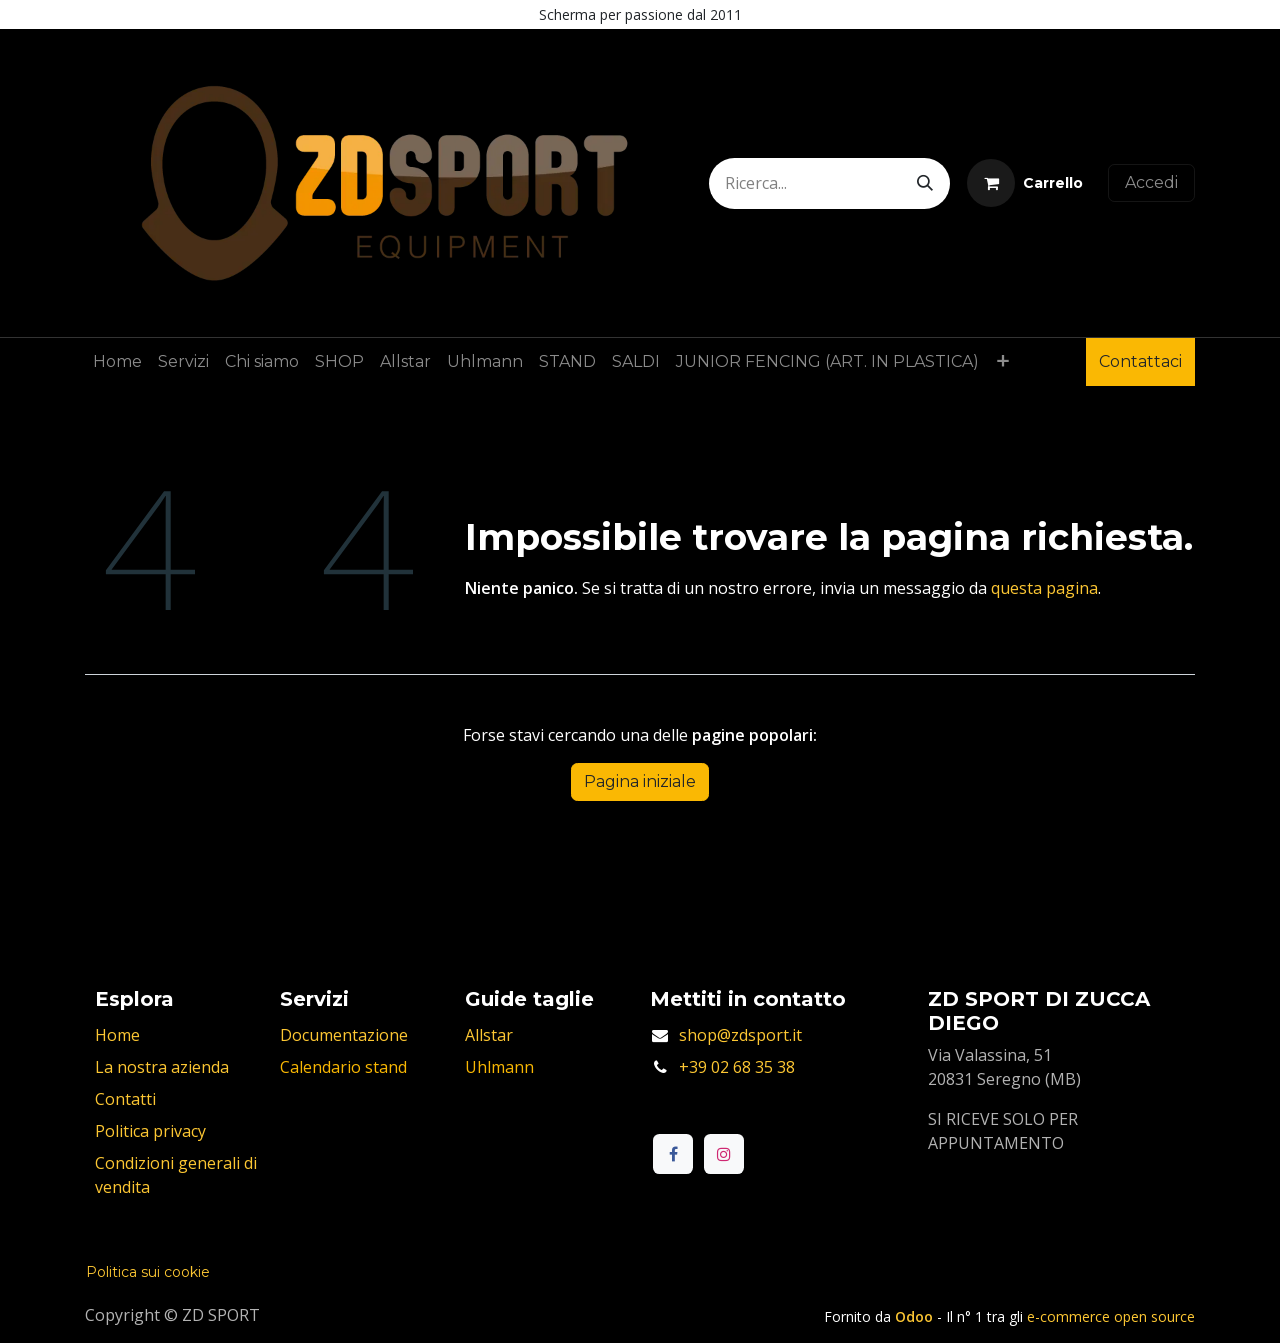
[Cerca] (925, 183)
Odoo (916, 1316)
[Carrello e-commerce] (1025, 183)
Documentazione (344, 1035)
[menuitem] (117, 362)
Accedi (1151, 182)
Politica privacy (150, 1131)
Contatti (125, 1099)
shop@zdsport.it (740, 1035)
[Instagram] (724, 1154)
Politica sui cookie (148, 1272)
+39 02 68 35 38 (737, 1067)
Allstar (489, 1035)
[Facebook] (673, 1154)
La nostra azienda (162, 1067)
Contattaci (1140, 361)
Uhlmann (499, 1067)
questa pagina (1044, 588)
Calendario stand (343, 1067)
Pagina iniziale (640, 781)
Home (117, 1035)
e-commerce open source (1111, 1316)
